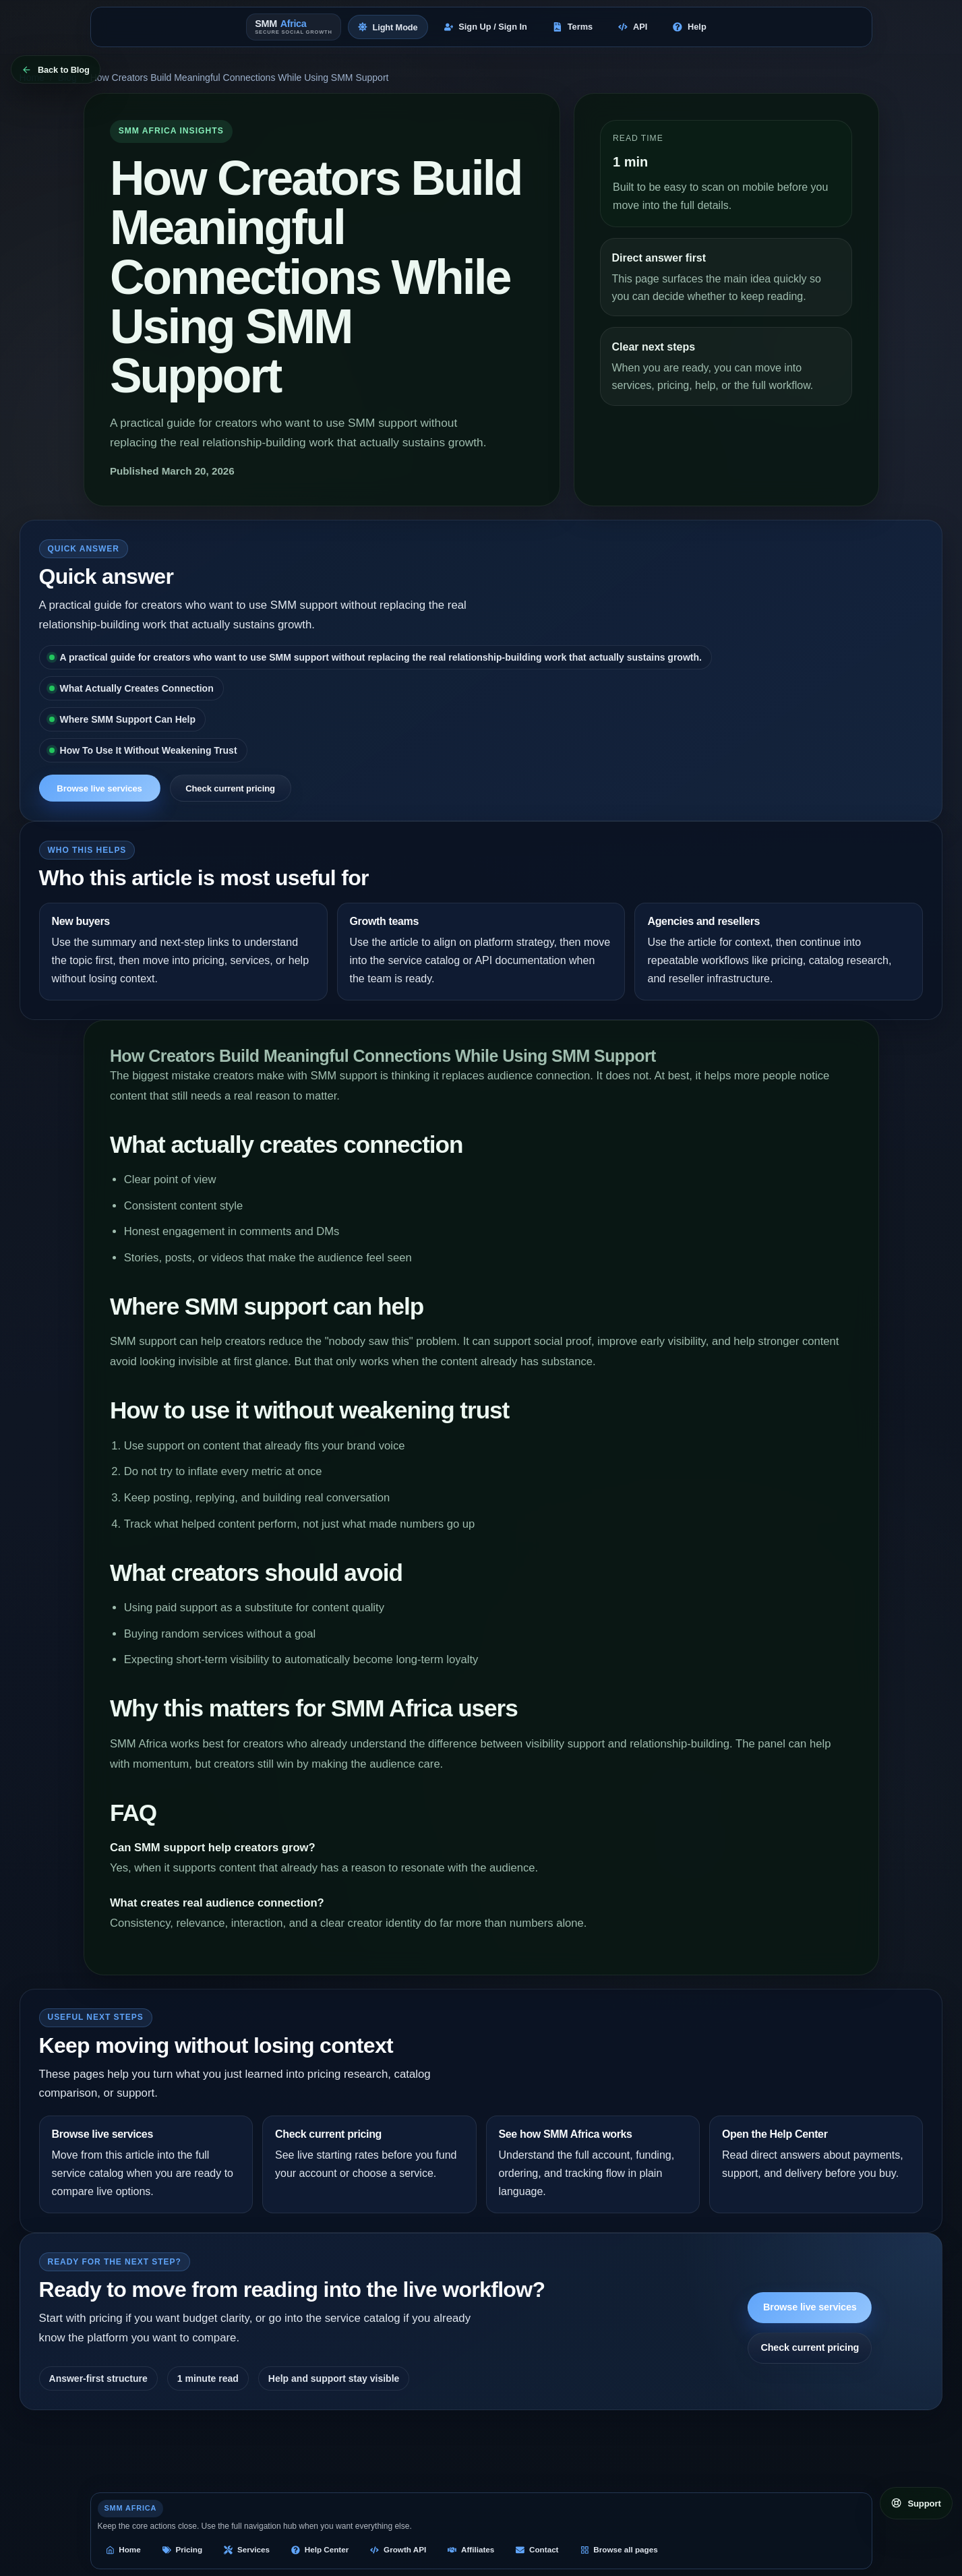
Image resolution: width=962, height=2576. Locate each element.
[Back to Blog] (55, 69)
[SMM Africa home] (293, 26)
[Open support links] (916, 2503)
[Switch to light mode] (388, 27)
